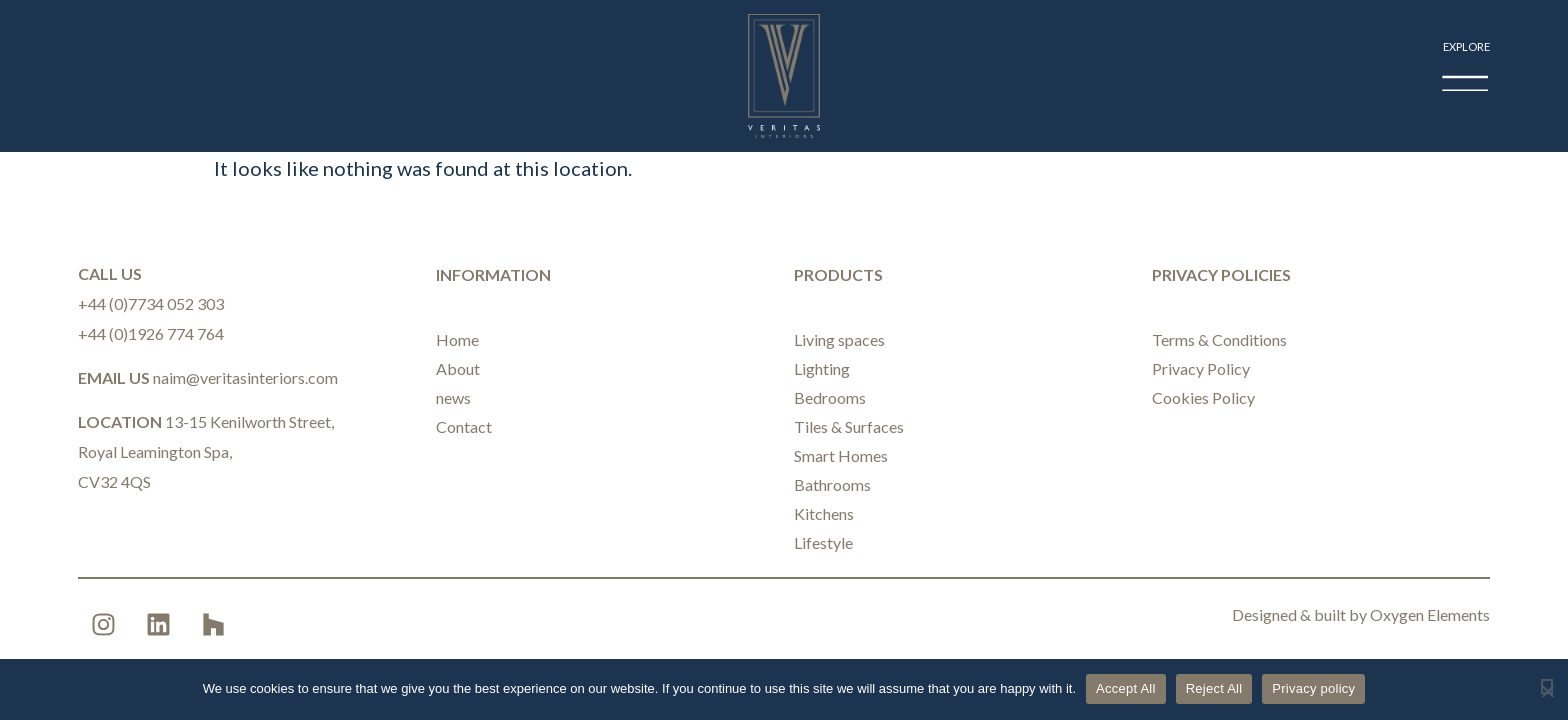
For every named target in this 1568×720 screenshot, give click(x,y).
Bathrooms (832, 484)
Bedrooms (830, 397)
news (453, 397)
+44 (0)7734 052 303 (151, 303)
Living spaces (839, 339)
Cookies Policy (1203, 397)
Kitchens (824, 513)
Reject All (1214, 688)
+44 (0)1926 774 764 (151, 333)
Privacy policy (1313, 688)
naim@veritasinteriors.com (245, 377)
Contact (464, 426)
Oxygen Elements (1430, 614)
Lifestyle (823, 542)
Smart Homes (841, 455)
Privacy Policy (1201, 368)
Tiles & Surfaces (849, 426)
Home (457, 339)
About (458, 368)
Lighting (822, 368)
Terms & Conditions (1219, 339)
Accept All (1126, 688)
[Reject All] (1547, 686)
